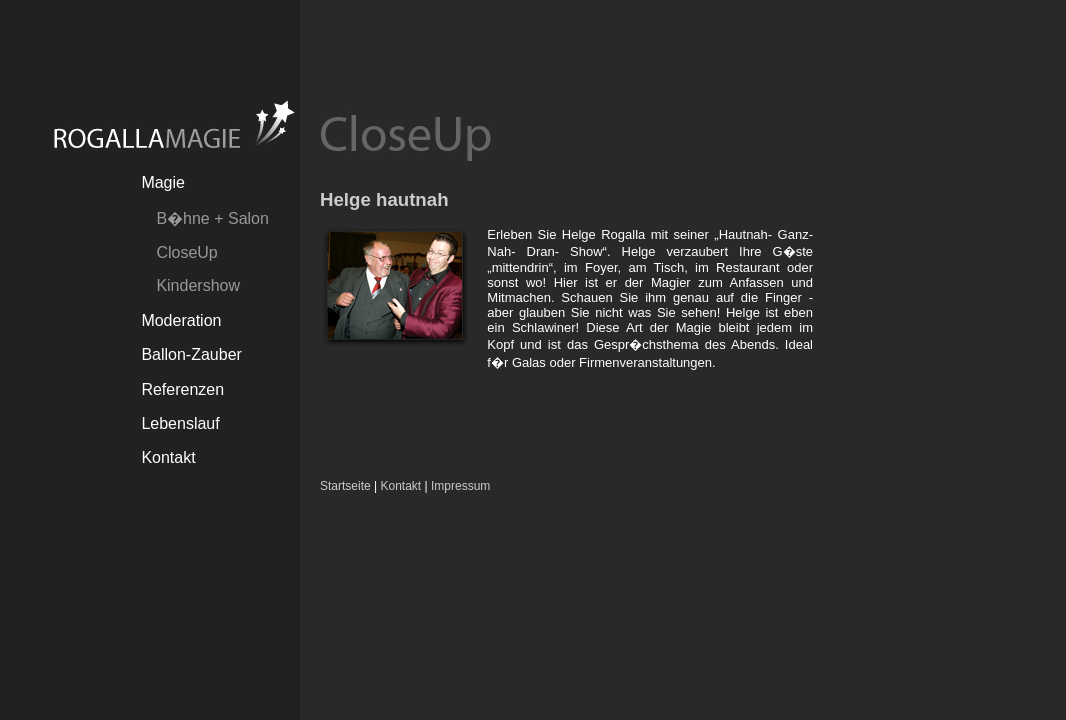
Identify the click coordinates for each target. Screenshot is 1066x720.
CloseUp (186, 252)
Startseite (345, 486)
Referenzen (182, 389)
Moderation (181, 320)
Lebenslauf (180, 423)
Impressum (460, 486)
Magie (163, 182)
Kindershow (198, 285)
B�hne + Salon (212, 218)
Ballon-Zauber (191, 354)
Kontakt (168, 457)
